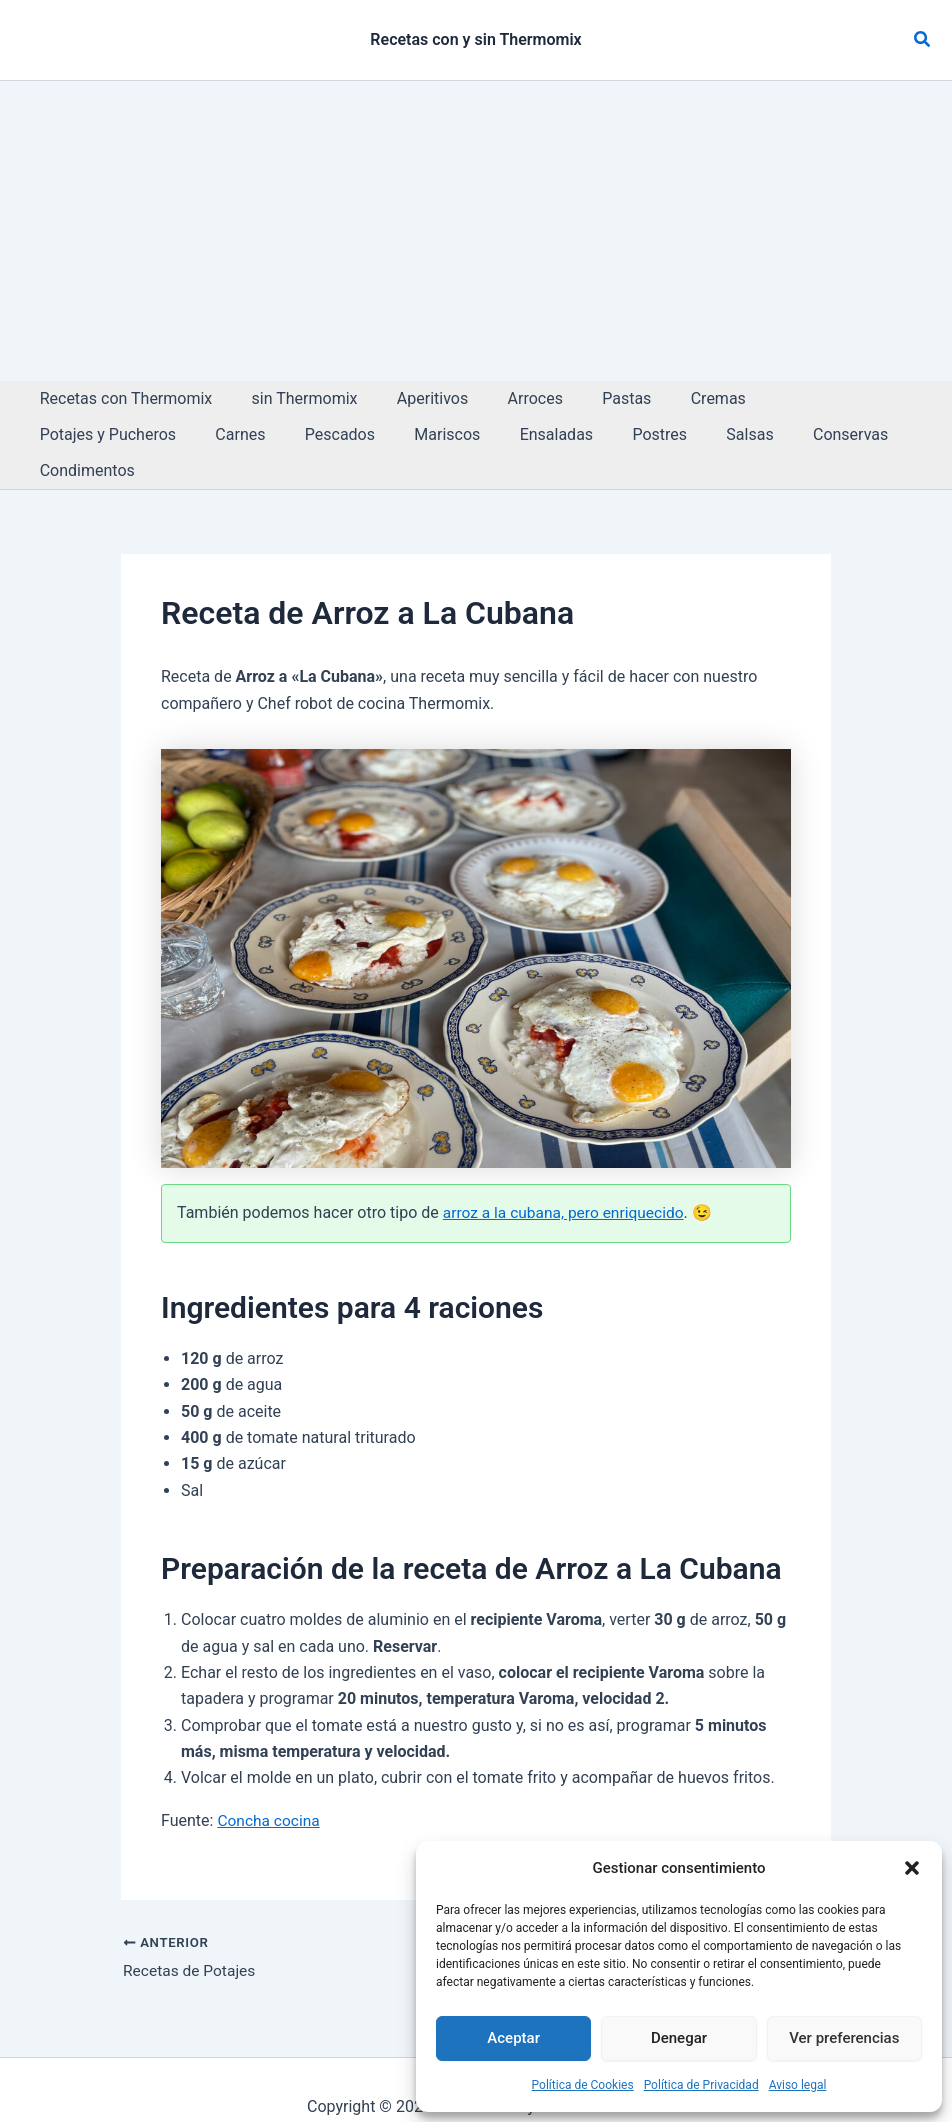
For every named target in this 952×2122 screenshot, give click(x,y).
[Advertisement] (476, 231)
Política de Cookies (583, 2085)
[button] (912, 1868)
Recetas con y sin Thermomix (475, 39)
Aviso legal (798, 2085)
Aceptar (513, 2038)
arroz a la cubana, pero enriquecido (567, 1176)
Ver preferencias (844, 2038)
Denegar (679, 2038)
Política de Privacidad (701, 2085)
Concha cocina (270, 1784)
